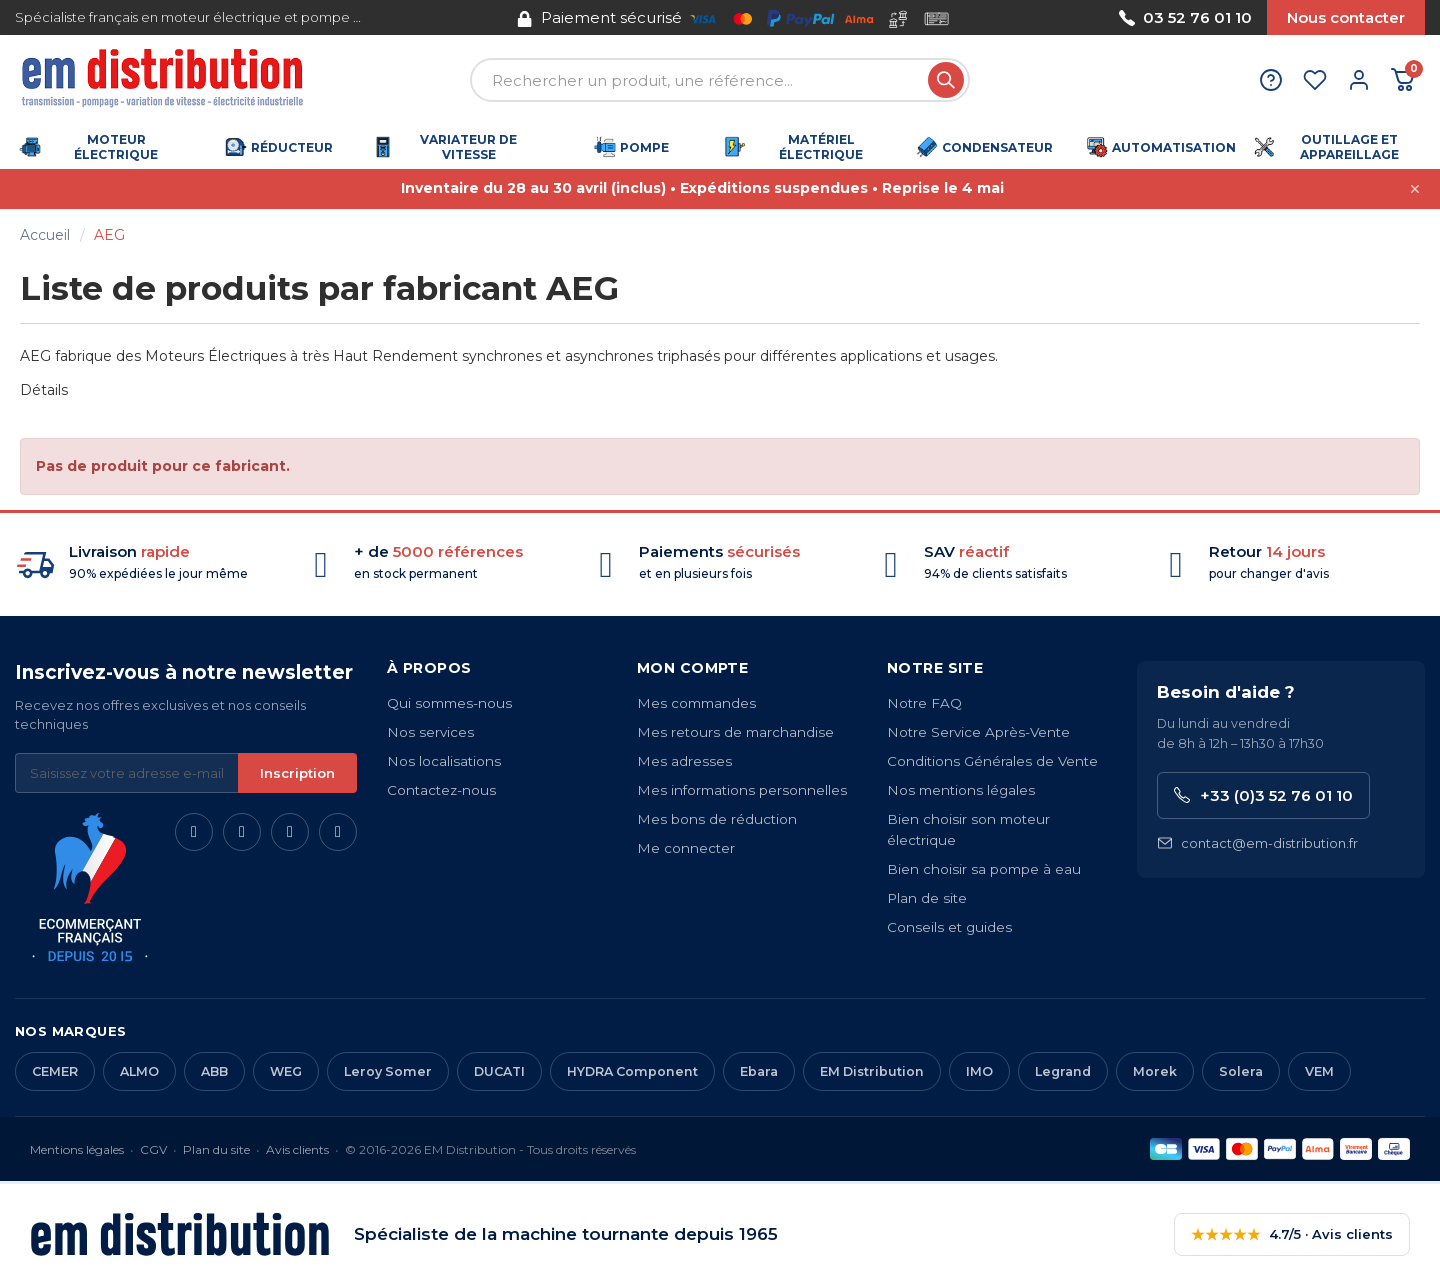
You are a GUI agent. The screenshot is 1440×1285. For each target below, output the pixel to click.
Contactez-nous (441, 790)
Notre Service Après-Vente (978, 732)
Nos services (430, 732)
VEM (1319, 1071)
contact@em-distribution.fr (1257, 843)
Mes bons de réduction (717, 819)
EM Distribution (872, 1071)
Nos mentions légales (961, 790)
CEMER (55, 1071)
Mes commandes (696, 703)
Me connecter (686, 848)
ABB (214, 1071)
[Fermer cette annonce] (1415, 189)
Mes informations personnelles (742, 790)
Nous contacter (1346, 17)
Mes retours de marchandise (735, 732)
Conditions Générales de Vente (992, 761)
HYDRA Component (632, 1071)
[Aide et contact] (1271, 80)
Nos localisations (444, 761)
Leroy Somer (388, 1071)
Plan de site (927, 898)
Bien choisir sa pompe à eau (984, 869)
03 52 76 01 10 (1185, 17)
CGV (153, 1149)
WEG (286, 1071)
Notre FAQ (924, 703)
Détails (44, 390)
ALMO (139, 1071)
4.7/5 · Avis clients (1292, 1234)
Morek (1155, 1071)
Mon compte (692, 668)
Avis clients (297, 1149)
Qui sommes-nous (449, 703)
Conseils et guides (949, 927)
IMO (979, 1071)
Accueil (45, 235)
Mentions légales (77, 1149)
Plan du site (216, 1149)
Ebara (759, 1071)
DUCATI (499, 1071)
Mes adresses (684, 761)
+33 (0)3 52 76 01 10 (1263, 795)
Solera (1241, 1071)
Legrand (1063, 1071)
